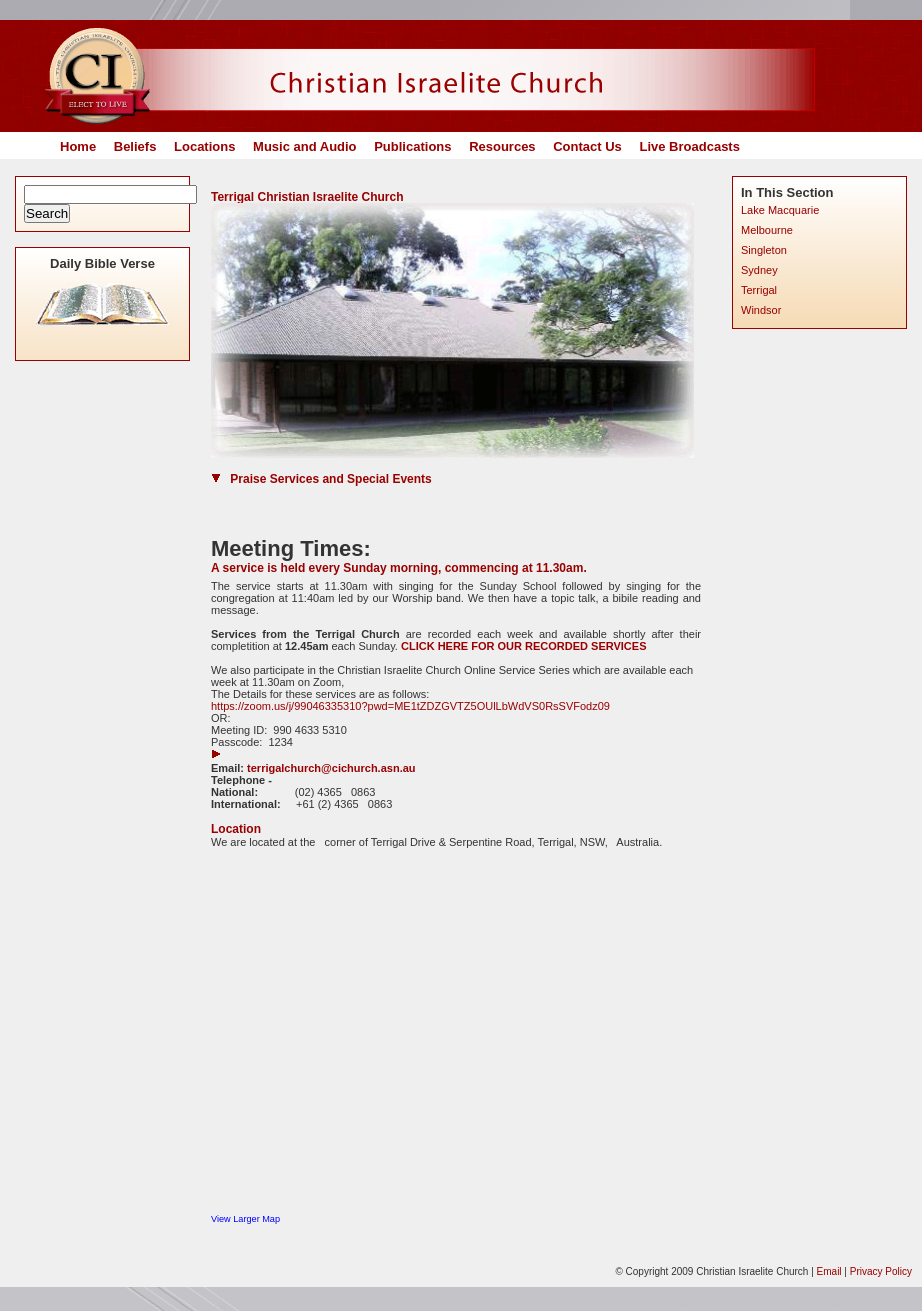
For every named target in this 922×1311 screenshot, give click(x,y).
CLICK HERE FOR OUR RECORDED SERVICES (525, 646)
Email (829, 1271)
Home (78, 146)
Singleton (764, 250)
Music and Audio (305, 146)
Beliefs (135, 146)
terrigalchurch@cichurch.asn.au (331, 768)
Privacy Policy (881, 1271)
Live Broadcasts (689, 146)
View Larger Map (245, 1219)
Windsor (761, 310)
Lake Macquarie (780, 210)
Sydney (759, 270)
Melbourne (767, 230)
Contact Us (587, 146)
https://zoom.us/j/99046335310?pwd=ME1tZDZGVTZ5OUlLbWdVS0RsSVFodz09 (410, 706)
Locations (204, 146)
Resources (502, 146)
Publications (412, 146)
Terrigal (759, 290)
